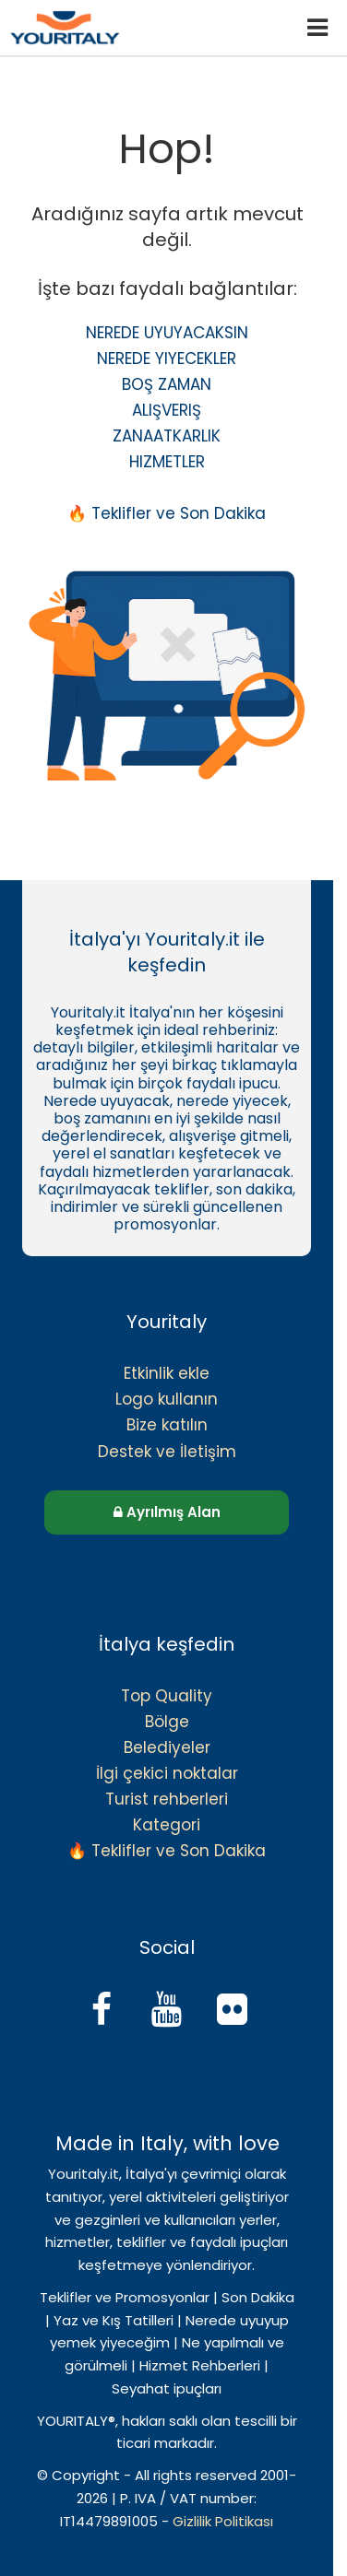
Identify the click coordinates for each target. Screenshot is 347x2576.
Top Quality (166, 1696)
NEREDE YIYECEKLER (166, 358)
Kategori (166, 1825)
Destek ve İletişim (167, 1452)
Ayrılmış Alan (167, 1512)
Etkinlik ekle (166, 1373)
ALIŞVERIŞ (166, 410)
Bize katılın (167, 1425)
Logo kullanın (166, 1399)
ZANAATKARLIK (167, 436)
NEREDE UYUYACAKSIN (167, 333)
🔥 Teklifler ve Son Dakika (166, 513)
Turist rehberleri (166, 1799)
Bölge (167, 1722)
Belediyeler (167, 1747)
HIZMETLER (167, 462)
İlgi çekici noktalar (167, 1773)
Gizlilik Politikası (223, 2521)
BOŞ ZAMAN (166, 384)
